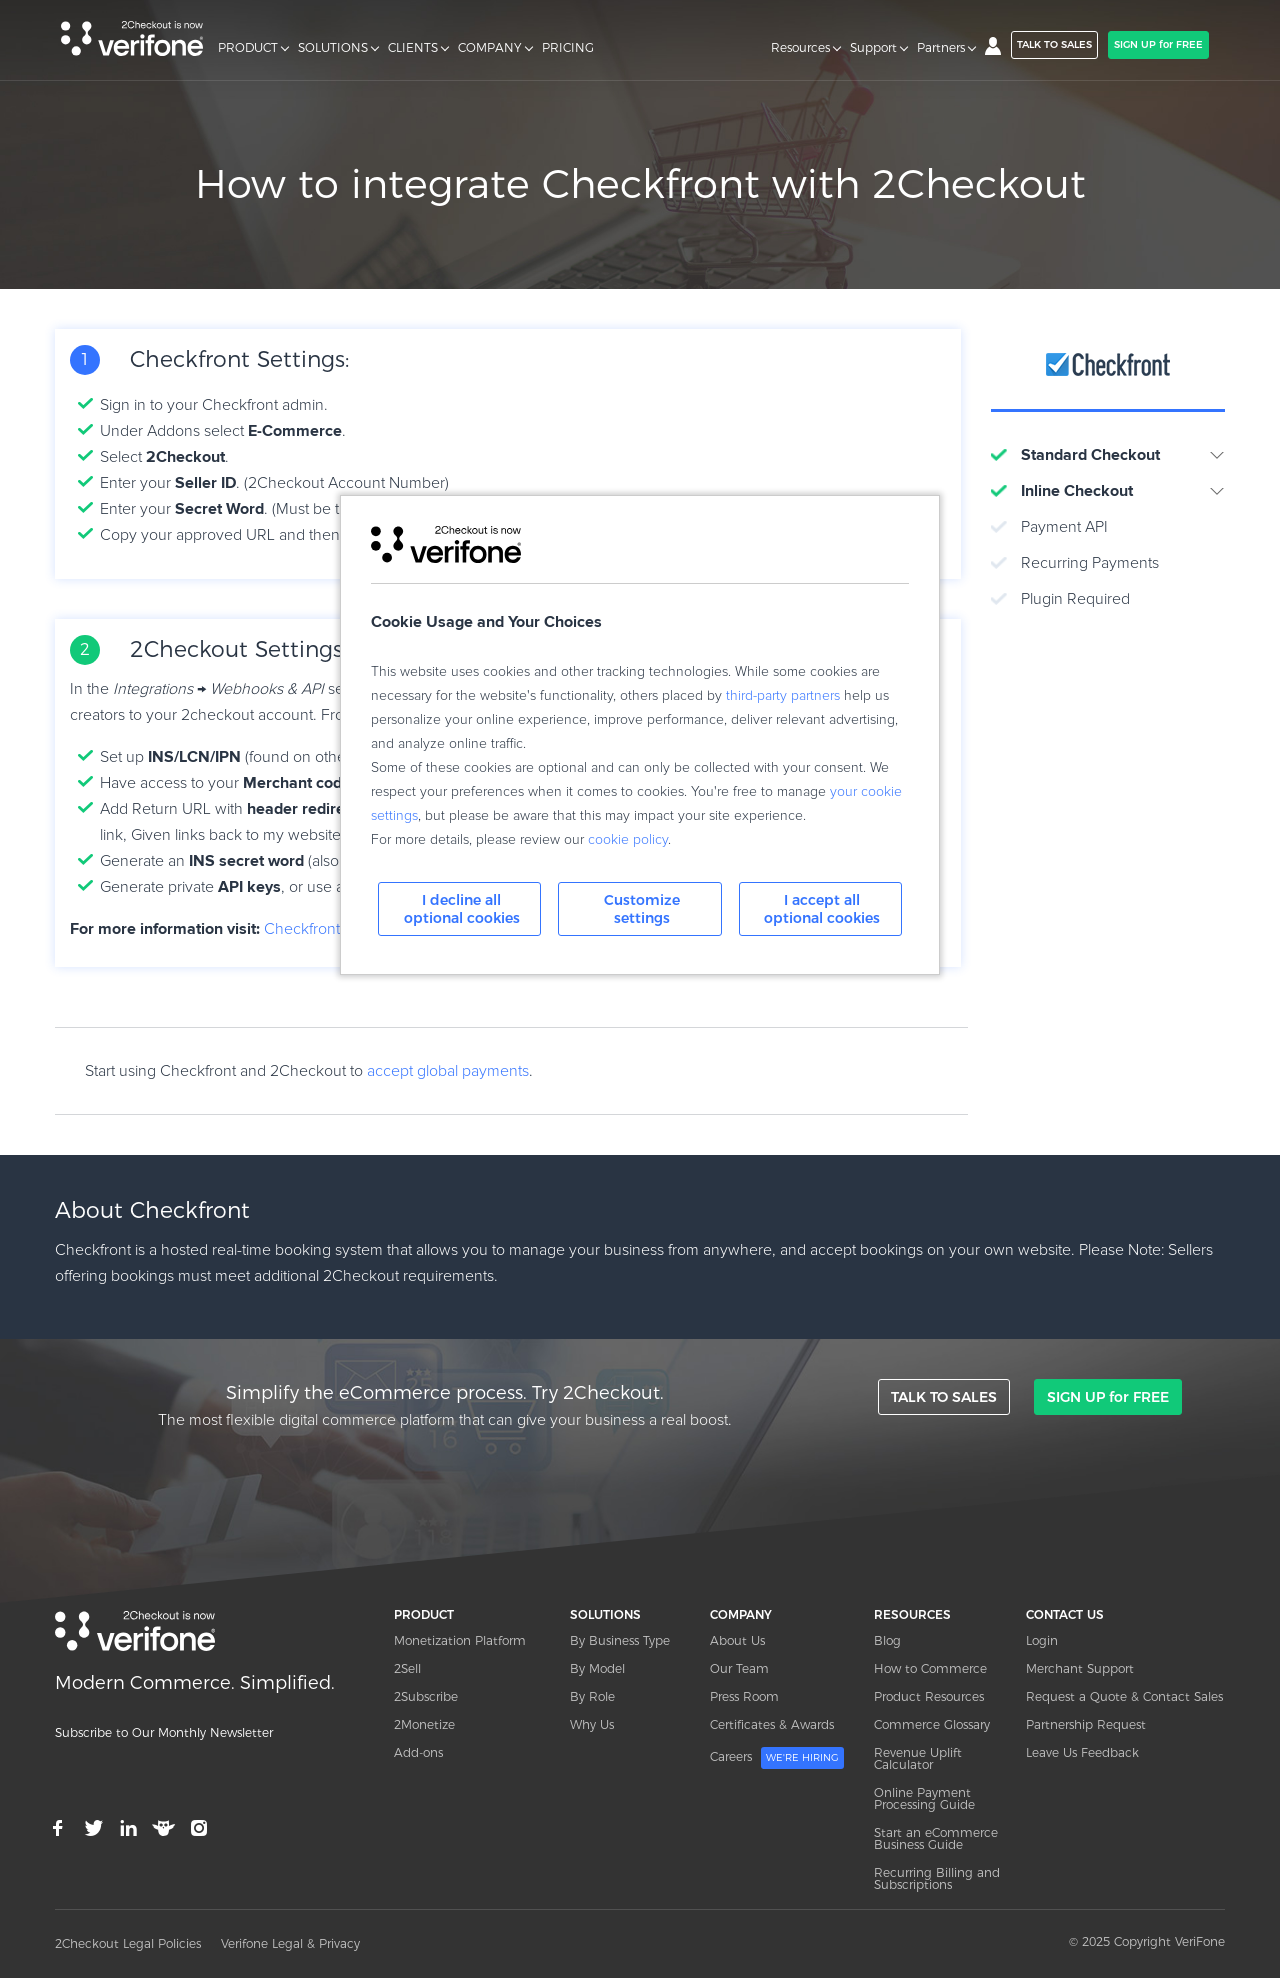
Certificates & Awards (772, 1724)
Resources (800, 48)
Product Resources (929, 1696)
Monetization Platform (460, 1640)
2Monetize (424, 1724)
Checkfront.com (319, 929)
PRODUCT (248, 48)
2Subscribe (426, 1696)
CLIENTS (413, 48)
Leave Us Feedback (1082, 1752)
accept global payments (448, 1071)
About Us (737, 1640)
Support (873, 48)
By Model (597, 1668)
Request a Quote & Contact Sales (1124, 1696)
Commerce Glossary (932, 1724)
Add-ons (418, 1752)
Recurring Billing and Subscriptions (937, 1878)
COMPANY (490, 48)
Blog (887, 1640)
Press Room (744, 1696)
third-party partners (783, 696)
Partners (941, 48)
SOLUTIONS (333, 48)
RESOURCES (912, 1614)
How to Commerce (930, 1668)
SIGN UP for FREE (1158, 44)
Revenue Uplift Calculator (918, 1758)
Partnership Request (1086, 1724)
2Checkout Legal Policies (128, 1943)
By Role (592, 1696)
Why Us (592, 1724)
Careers (777, 1758)
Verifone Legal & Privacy (290, 1943)
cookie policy (628, 840)
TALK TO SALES (1054, 44)
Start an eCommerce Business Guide (936, 1838)
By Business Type (620, 1640)
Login (1042, 1640)
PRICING (568, 48)
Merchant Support (1080, 1668)
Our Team (739, 1668)
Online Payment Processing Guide (924, 1798)
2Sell (407, 1668)
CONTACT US (1065, 1614)
